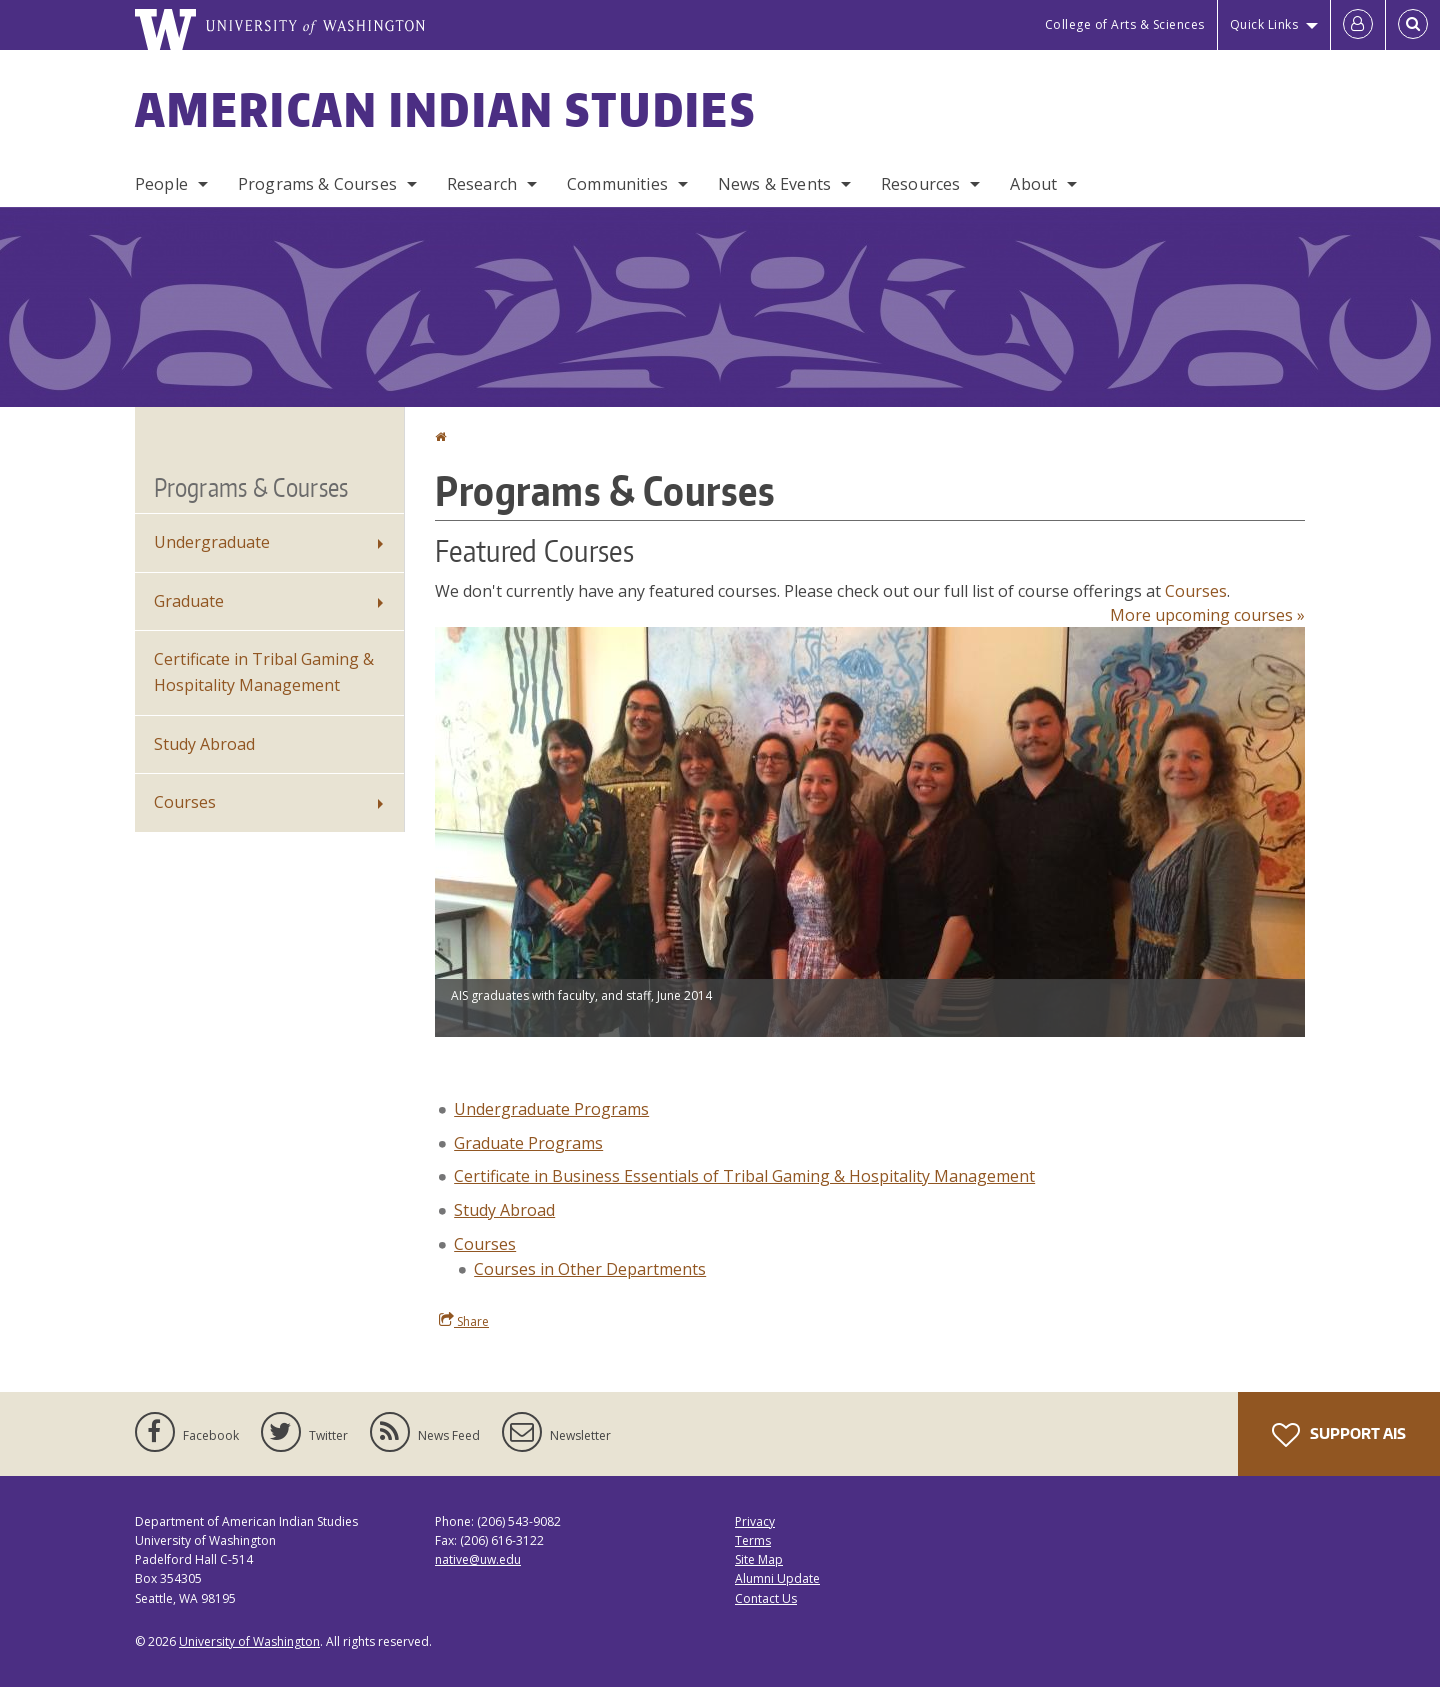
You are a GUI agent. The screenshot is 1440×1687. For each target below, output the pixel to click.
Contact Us (766, 1598)
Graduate (189, 601)
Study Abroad (504, 1210)
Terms (753, 1540)
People (161, 184)
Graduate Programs (528, 1143)
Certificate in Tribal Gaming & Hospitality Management (264, 672)
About (1033, 184)
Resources (920, 184)
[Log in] (1358, 25)
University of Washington (249, 1641)
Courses (1196, 591)
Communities (617, 184)
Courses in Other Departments (590, 1269)
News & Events (774, 184)
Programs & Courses (317, 184)
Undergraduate (212, 542)
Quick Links (1264, 24)
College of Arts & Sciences (1125, 24)
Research (482, 184)
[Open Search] (1413, 25)
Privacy (755, 1521)
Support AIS (1339, 1435)
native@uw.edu (478, 1559)
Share (464, 1321)
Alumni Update (777, 1578)
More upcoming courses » (1207, 615)
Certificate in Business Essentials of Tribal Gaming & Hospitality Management (744, 1176)
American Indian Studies (445, 109)
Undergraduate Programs (551, 1109)
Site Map (759, 1559)
